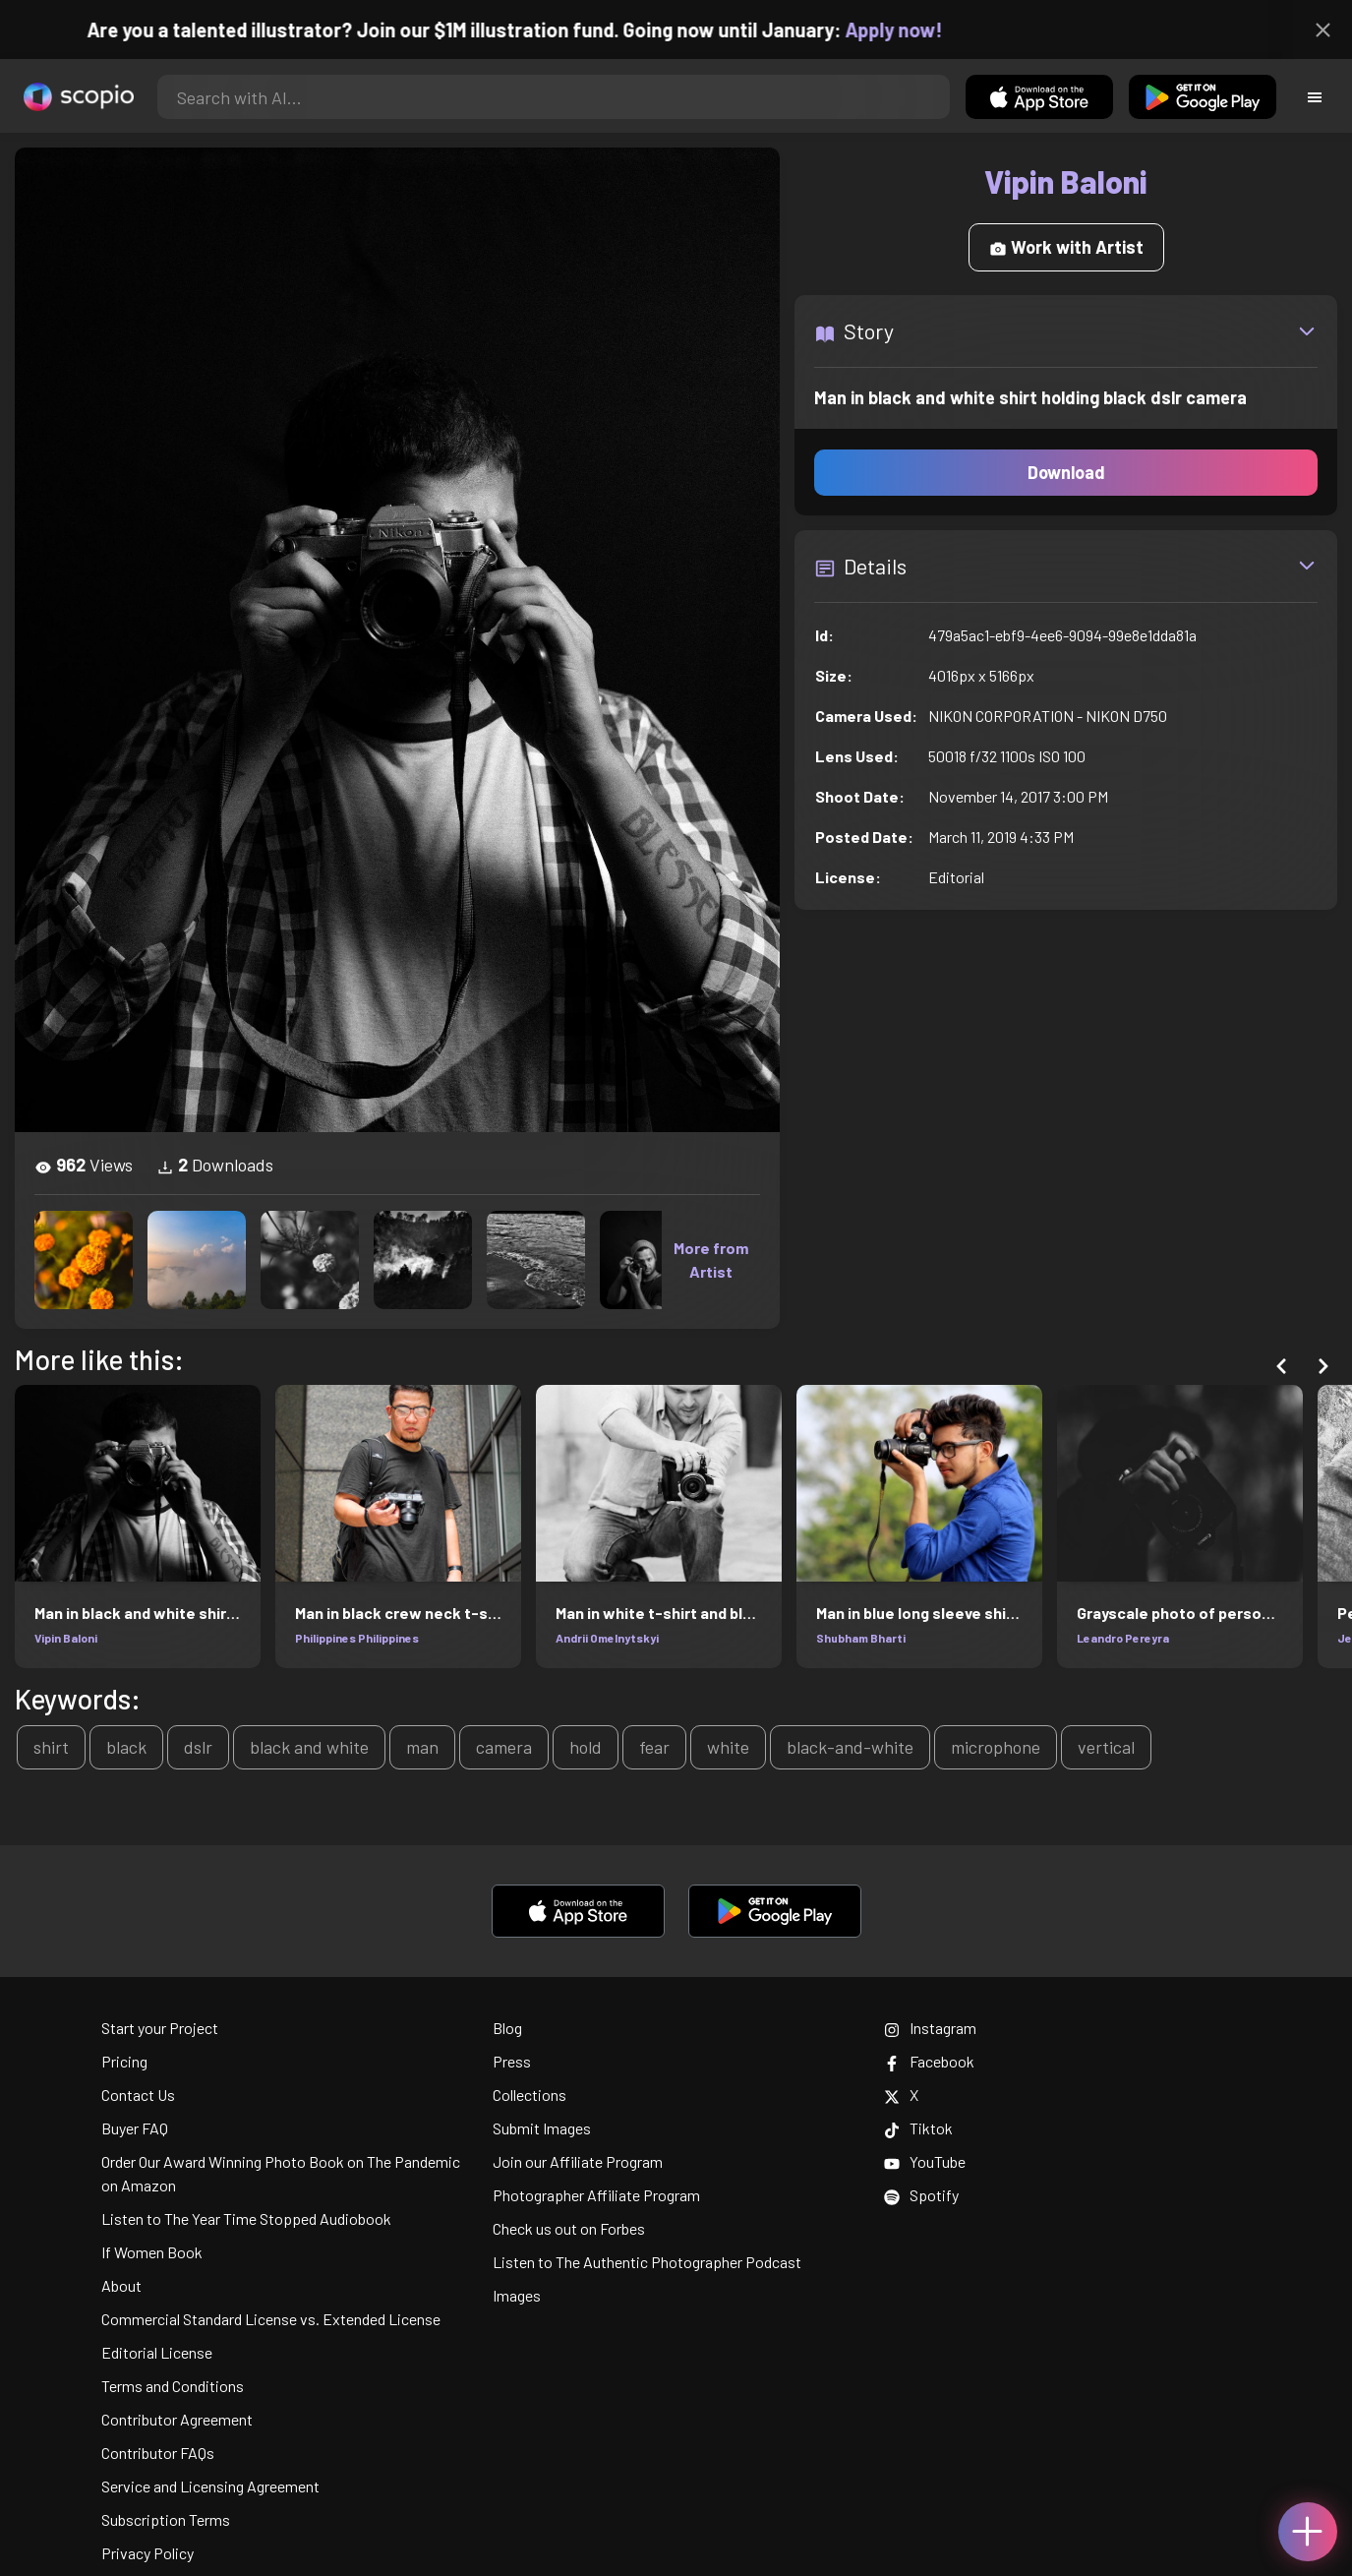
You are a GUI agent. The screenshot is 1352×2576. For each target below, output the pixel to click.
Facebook (929, 2061)
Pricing (124, 2061)
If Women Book (152, 2252)
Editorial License (156, 2352)
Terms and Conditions (172, 2385)
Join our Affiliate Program (578, 2161)
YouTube (925, 2161)
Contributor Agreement (177, 2419)
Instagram (930, 2027)
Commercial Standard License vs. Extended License (271, 2318)
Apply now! (917, 29)
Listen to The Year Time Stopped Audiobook (246, 2218)
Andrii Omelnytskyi (607, 1638)
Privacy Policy (147, 2553)
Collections (529, 2094)
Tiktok (918, 2128)
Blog (507, 2027)
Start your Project (159, 2027)
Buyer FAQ (134, 2128)
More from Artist (711, 1259)
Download (1066, 472)
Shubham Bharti (861, 1638)
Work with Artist (1066, 247)
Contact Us (138, 2094)
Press (512, 2061)
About (121, 2285)
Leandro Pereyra (1123, 1638)
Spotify (921, 2195)
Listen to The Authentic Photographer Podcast (647, 2261)
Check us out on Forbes (569, 2228)
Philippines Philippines (357, 1638)
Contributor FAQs (157, 2452)
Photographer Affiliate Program (596, 2195)
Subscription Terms (165, 2519)
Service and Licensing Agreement (210, 2486)
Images (517, 2295)
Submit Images (542, 2128)
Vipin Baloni (65, 1638)
